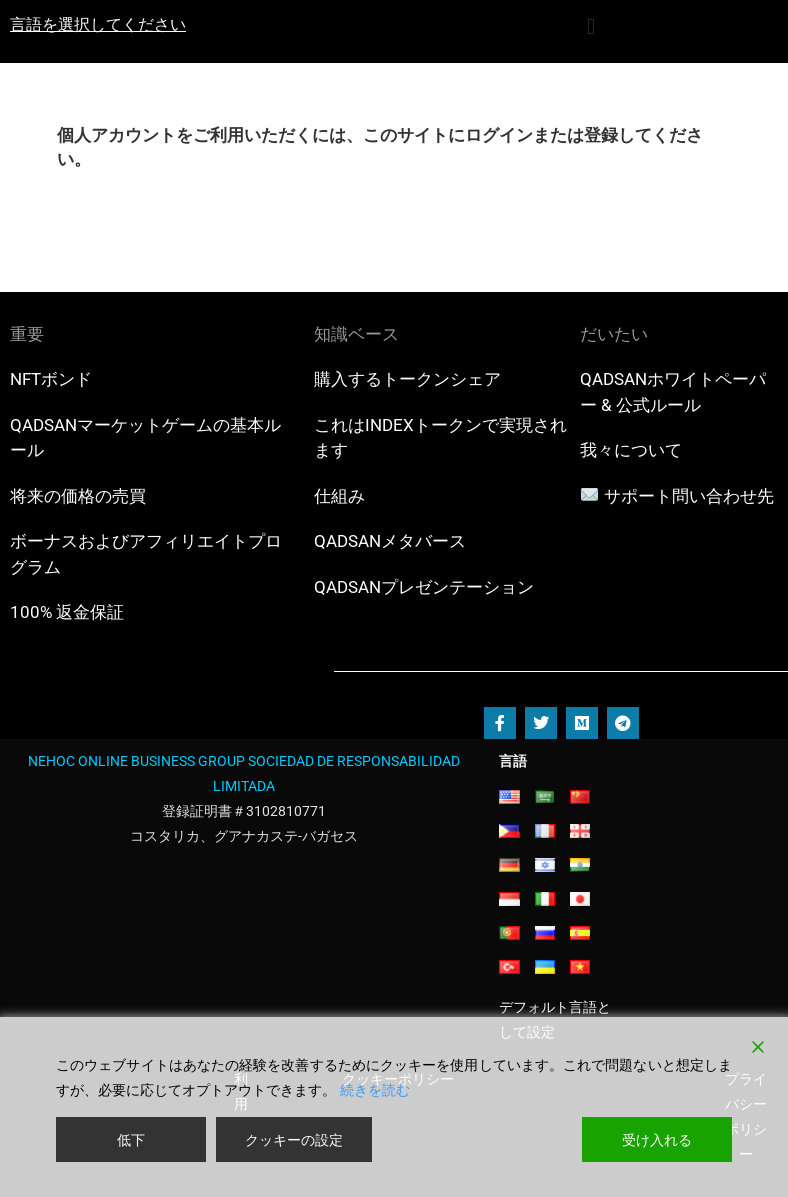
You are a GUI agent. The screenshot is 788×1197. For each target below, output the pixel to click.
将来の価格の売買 (78, 496)
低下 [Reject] (131, 1139)
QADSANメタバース (390, 541)
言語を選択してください (98, 24)
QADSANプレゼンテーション (424, 587)
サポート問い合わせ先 (689, 496)
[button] (590, 26)
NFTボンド (51, 379)
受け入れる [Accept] (657, 1139)
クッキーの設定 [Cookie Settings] (294, 1139)
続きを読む (375, 1089)
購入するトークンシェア (407, 379)
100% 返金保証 (67, 612)
